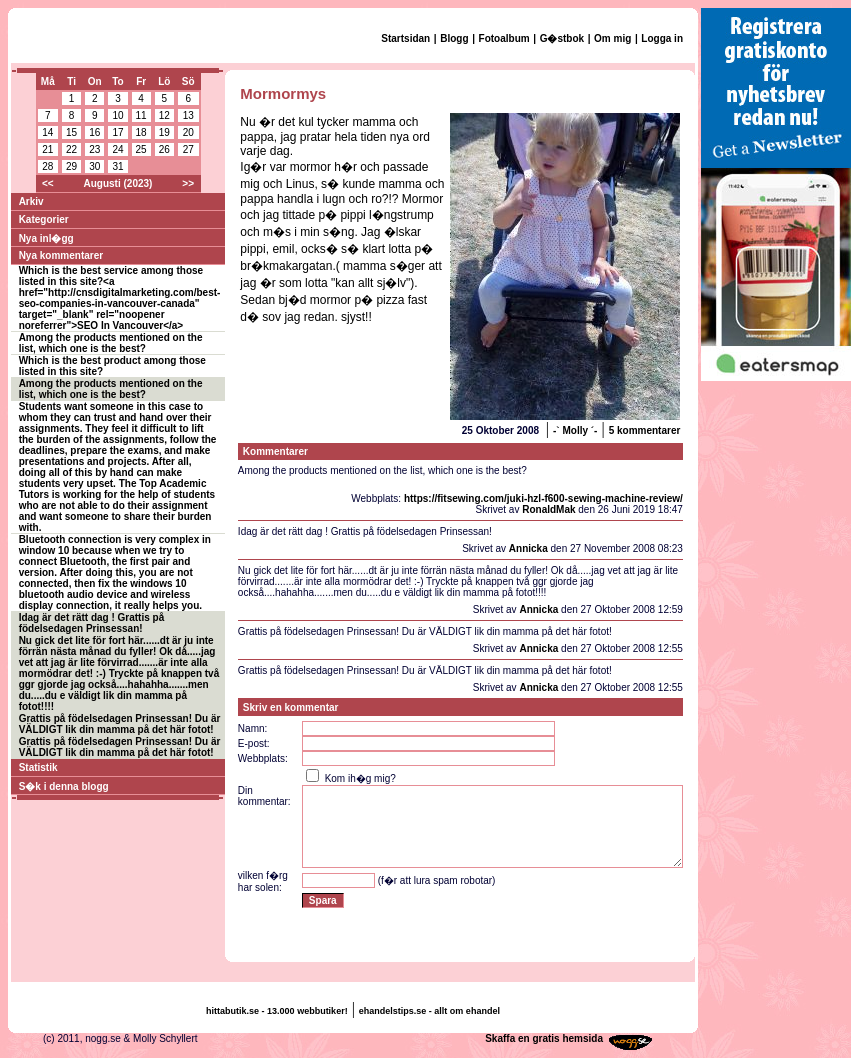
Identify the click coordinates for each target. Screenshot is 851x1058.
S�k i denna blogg (64, 786)
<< (48, 183)
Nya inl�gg (46, 238)
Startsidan (405, 38)
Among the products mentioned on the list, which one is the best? (111, 343)
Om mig (612, 38)
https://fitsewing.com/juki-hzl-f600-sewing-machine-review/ (543, 498)
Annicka (528, 548)
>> (188, 183)
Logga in (662, 38)
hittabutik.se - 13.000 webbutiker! (277, 1011)
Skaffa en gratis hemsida (544, 1038)
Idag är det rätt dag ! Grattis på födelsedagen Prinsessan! (92, 623)
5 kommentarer (645, 430)
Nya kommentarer (61, 255)
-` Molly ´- (575, 430)
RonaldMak (548, 509)
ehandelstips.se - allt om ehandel (429, 1011)
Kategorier (44, 219)
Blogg (454, 38)
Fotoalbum (504, 38)
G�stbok (562, 38)
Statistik (38, 767)
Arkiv (31, 201)
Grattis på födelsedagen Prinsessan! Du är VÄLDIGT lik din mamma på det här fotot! (120, 724)
